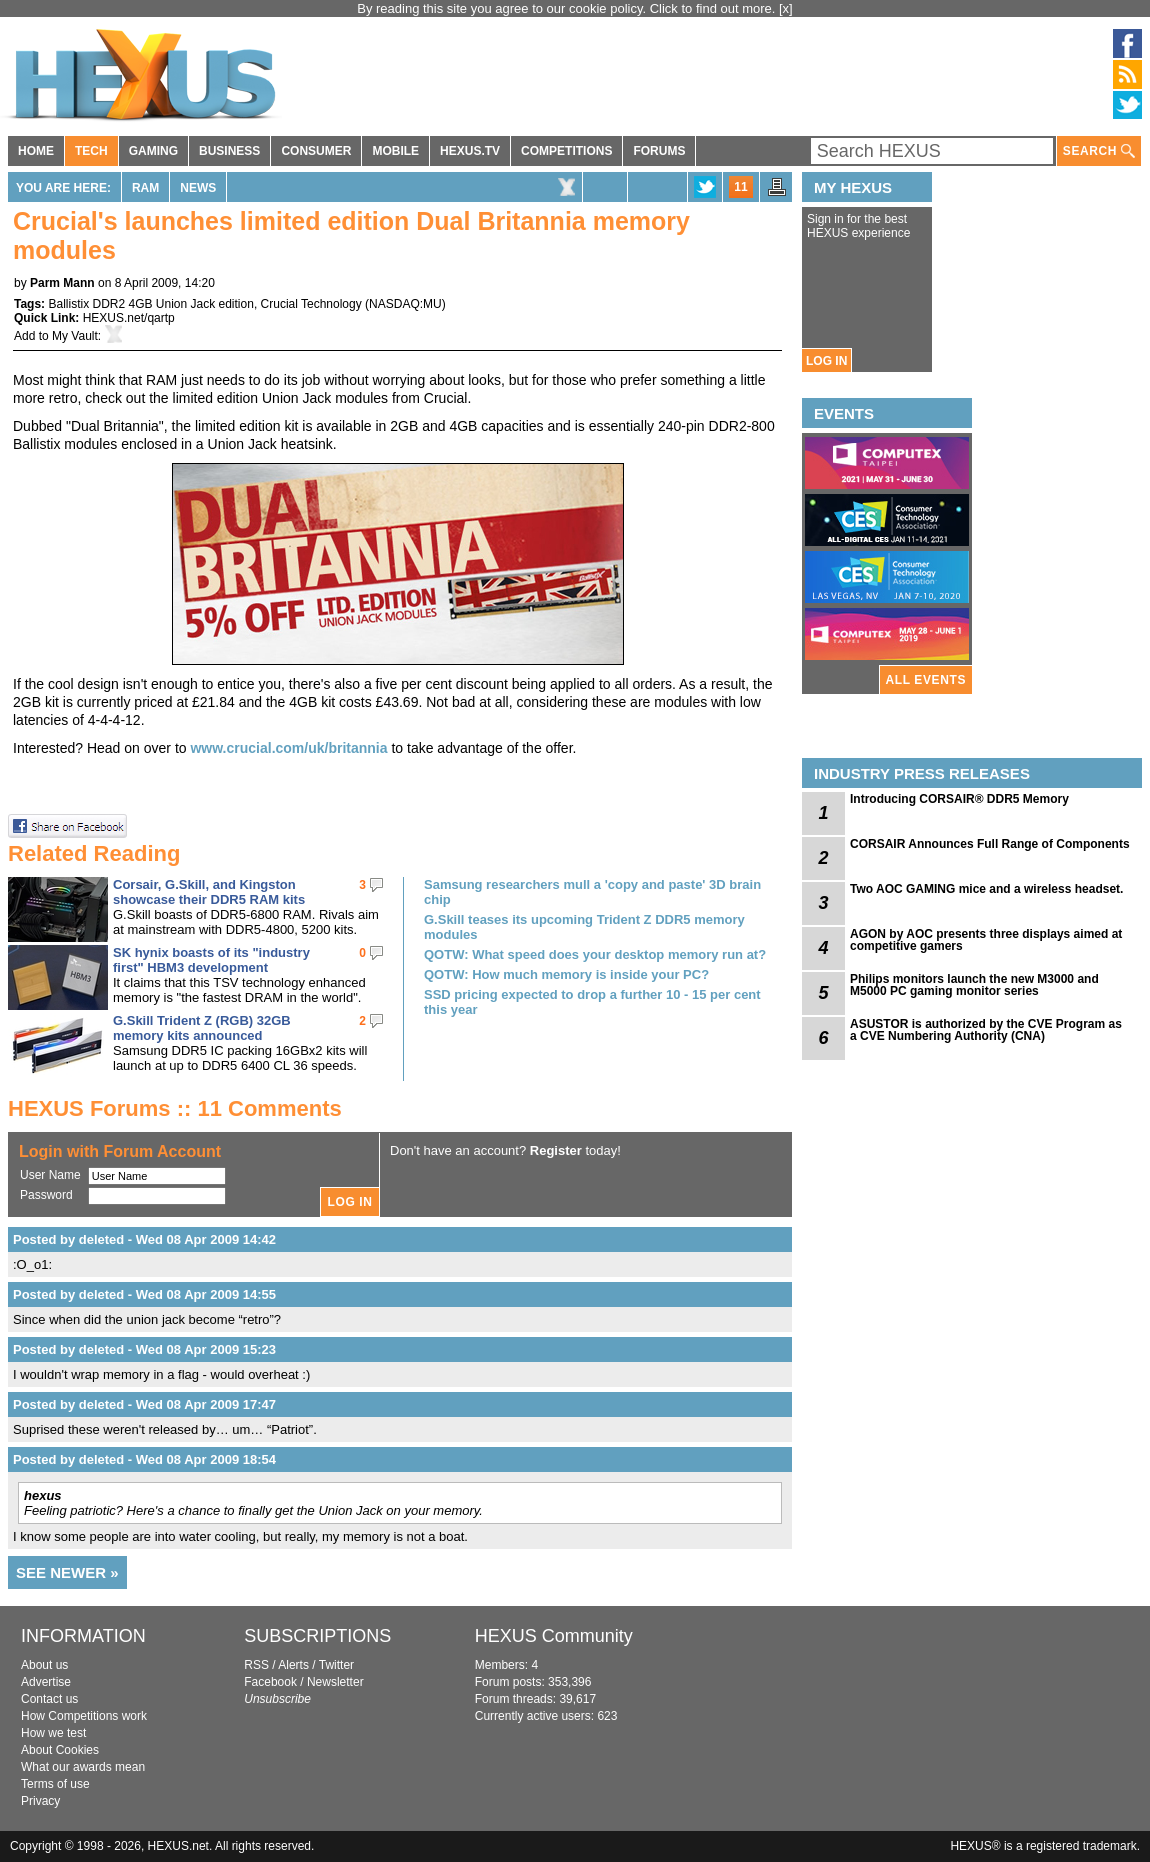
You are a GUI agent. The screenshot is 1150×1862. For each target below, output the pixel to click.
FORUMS (659, 151)
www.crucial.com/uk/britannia (288, 748)
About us (44, 1665)
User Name (50, 1175)
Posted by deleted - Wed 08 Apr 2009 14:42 (144, 1239)
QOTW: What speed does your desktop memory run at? (595, 954)
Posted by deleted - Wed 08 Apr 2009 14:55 (144, 1294)
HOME (36, 151)
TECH (91, 151)
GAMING (153, 151)
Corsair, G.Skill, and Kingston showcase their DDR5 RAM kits (209, 892)
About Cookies (60, 1750)
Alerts (293, 1665)
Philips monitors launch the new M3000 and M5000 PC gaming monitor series (974, 985)
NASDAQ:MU (405, 304)
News (198, 188)
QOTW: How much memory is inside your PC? (566, 974)
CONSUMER (316, 151)
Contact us (49, 1699)
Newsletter (335, 1682)
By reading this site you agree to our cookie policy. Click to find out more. (568, 8)
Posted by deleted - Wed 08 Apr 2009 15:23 (144, 1349)
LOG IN (826, 361)
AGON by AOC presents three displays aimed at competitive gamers (986, 940)
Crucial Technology (311, 304)
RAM (145, 188)
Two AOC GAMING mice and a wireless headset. (986, 889)
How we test (53, 1733)
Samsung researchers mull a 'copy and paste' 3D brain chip (592, 892)
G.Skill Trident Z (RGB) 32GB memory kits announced (202, 1028)
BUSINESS (229, 151)
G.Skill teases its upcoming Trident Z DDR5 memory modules (584, 927)
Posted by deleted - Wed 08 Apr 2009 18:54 (144, 1459)
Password (46, 1195)
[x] (786, 8)
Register (556, 1150)
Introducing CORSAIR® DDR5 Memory (959, 799)
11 (740, 187)
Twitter (336, 1665)
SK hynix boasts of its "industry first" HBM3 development (211, 960)
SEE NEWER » (67, 1572)
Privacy (40, 1801)
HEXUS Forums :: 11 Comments (175, 1108)
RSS (256, 1665)
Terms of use (55, 1784)
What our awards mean (83, 1767)
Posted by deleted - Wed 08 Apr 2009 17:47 (144, 1404)
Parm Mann (62, 283)
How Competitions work (84, 1716)
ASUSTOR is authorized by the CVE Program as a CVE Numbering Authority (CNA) (986, 1030)
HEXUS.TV (470, 151)
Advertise (46, 1682)
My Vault (75, 336)
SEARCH (1099, 151)
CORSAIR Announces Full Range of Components (990, 844)
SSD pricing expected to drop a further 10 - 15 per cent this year (592, 1002)
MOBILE (395, 151)
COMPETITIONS (566, 151)
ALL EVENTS (926, 680)
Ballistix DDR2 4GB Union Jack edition (150, 304)
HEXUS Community (554, 1636)
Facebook (270, 1682)
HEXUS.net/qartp (129, 318)
